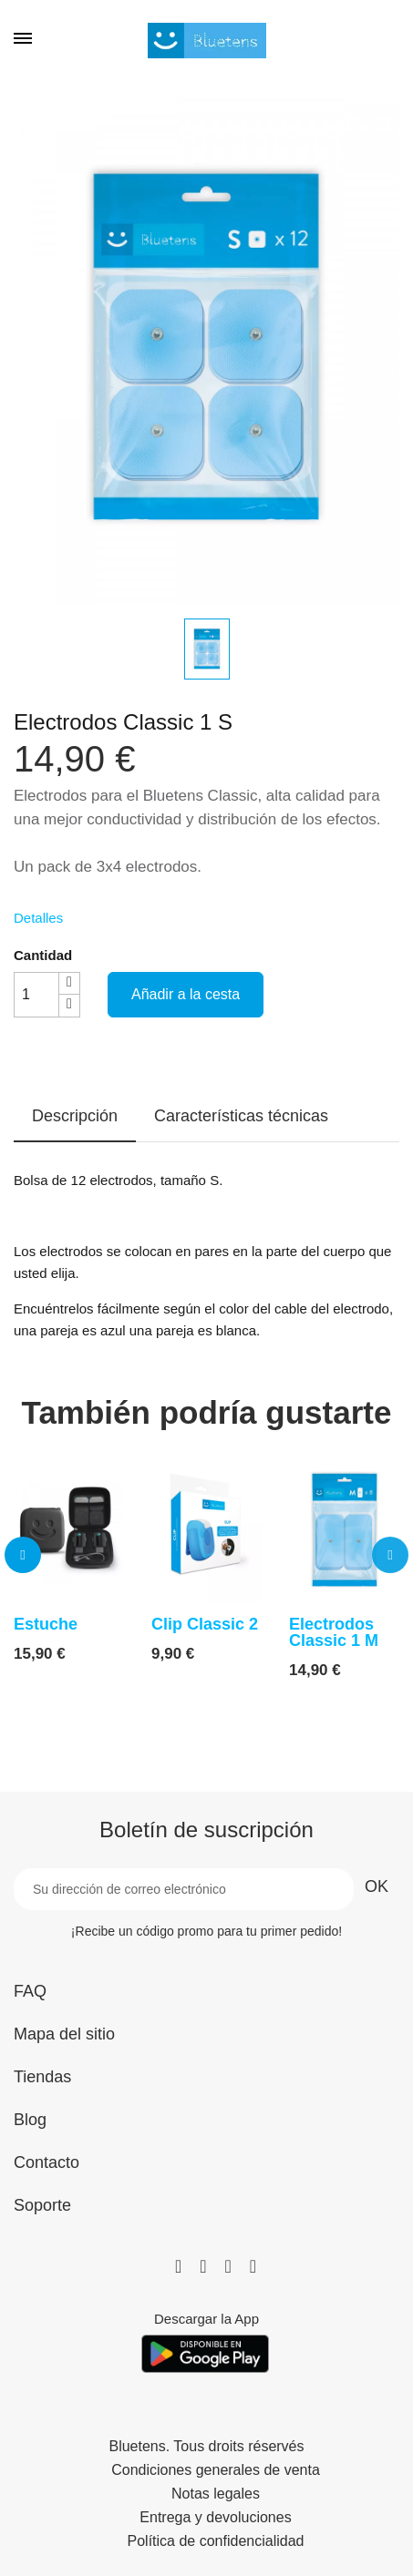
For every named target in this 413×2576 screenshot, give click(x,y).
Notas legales (215, 2494)
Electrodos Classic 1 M (333, 1632)
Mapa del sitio (64, 2034)
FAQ (30, 1991)
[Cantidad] (36, 994)
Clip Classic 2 (204, 1624)
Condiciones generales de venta (215, 2470)
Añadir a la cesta (185, 994)
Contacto (46, 2162)
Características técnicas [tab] (241, 1116)
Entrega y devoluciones (215, 2517)
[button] (23, 1555)
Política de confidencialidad (216, 2541)
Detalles (38, 917)
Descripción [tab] (75, 1116)
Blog (30, 2120)
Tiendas (42, 2077)
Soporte (42, 2205)
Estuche (45, 1624)
